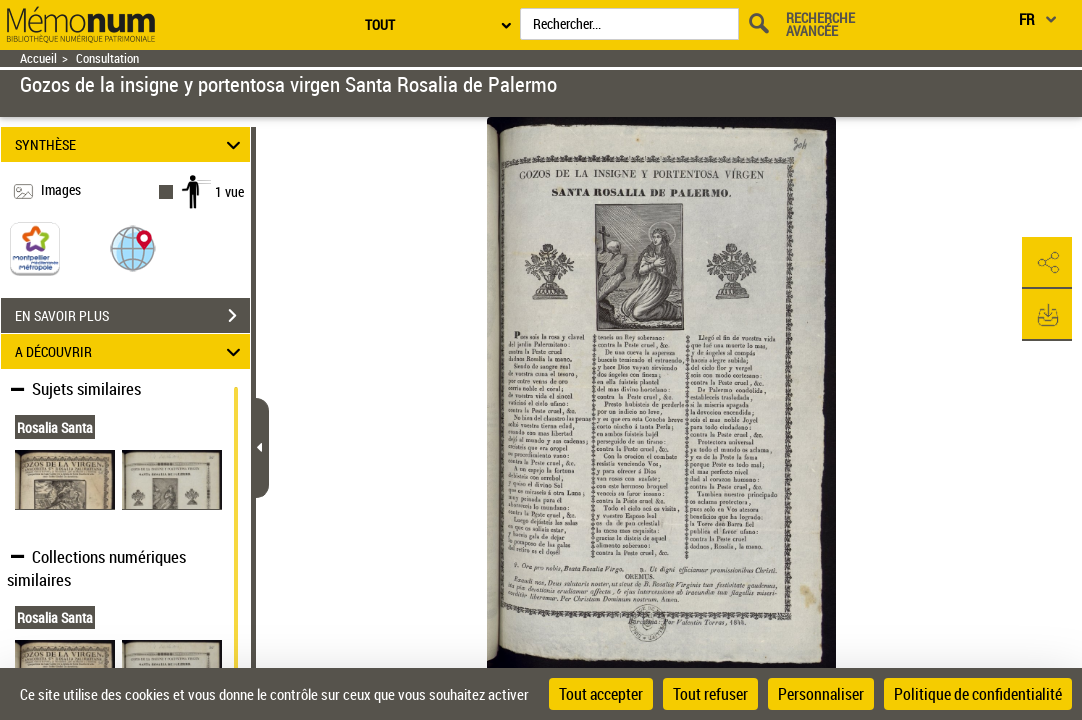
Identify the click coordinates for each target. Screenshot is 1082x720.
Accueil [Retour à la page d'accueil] (38, 58)
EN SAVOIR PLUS (132, 316)
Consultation (107, 58)
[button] (133, 247)
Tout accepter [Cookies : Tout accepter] (601, 694)
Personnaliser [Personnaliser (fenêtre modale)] (821, 694)
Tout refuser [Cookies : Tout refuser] (710, 694)
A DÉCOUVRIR (130, 351)
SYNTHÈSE (130, 144)
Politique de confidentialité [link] (978, 694)
